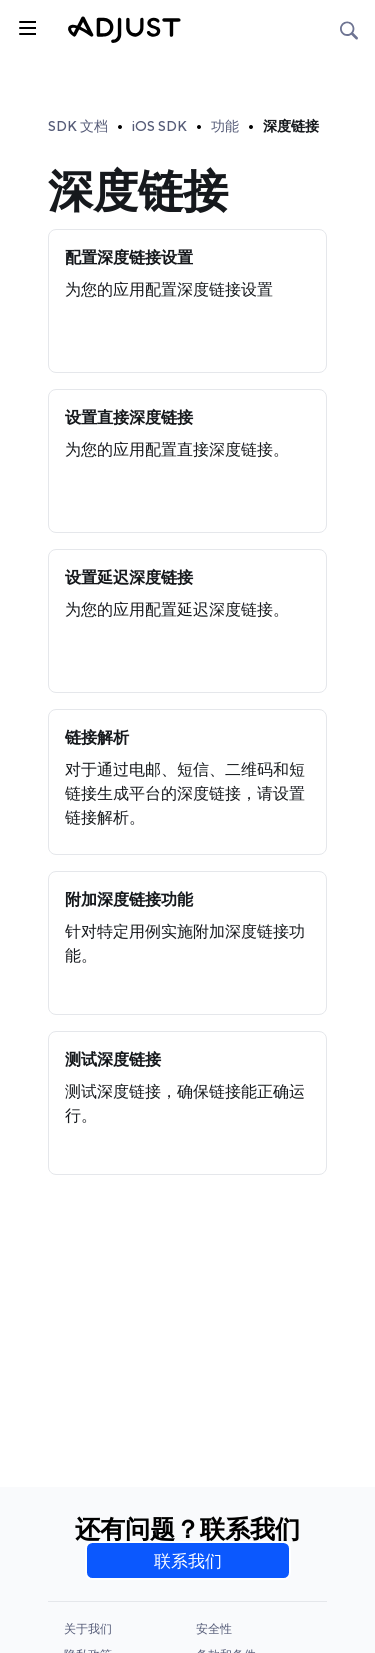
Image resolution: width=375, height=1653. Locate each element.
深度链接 (291, 126)
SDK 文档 (78, 126)
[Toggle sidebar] (26, 26)
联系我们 (188, 1561)
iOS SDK (159, 126)
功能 (225, 126)
